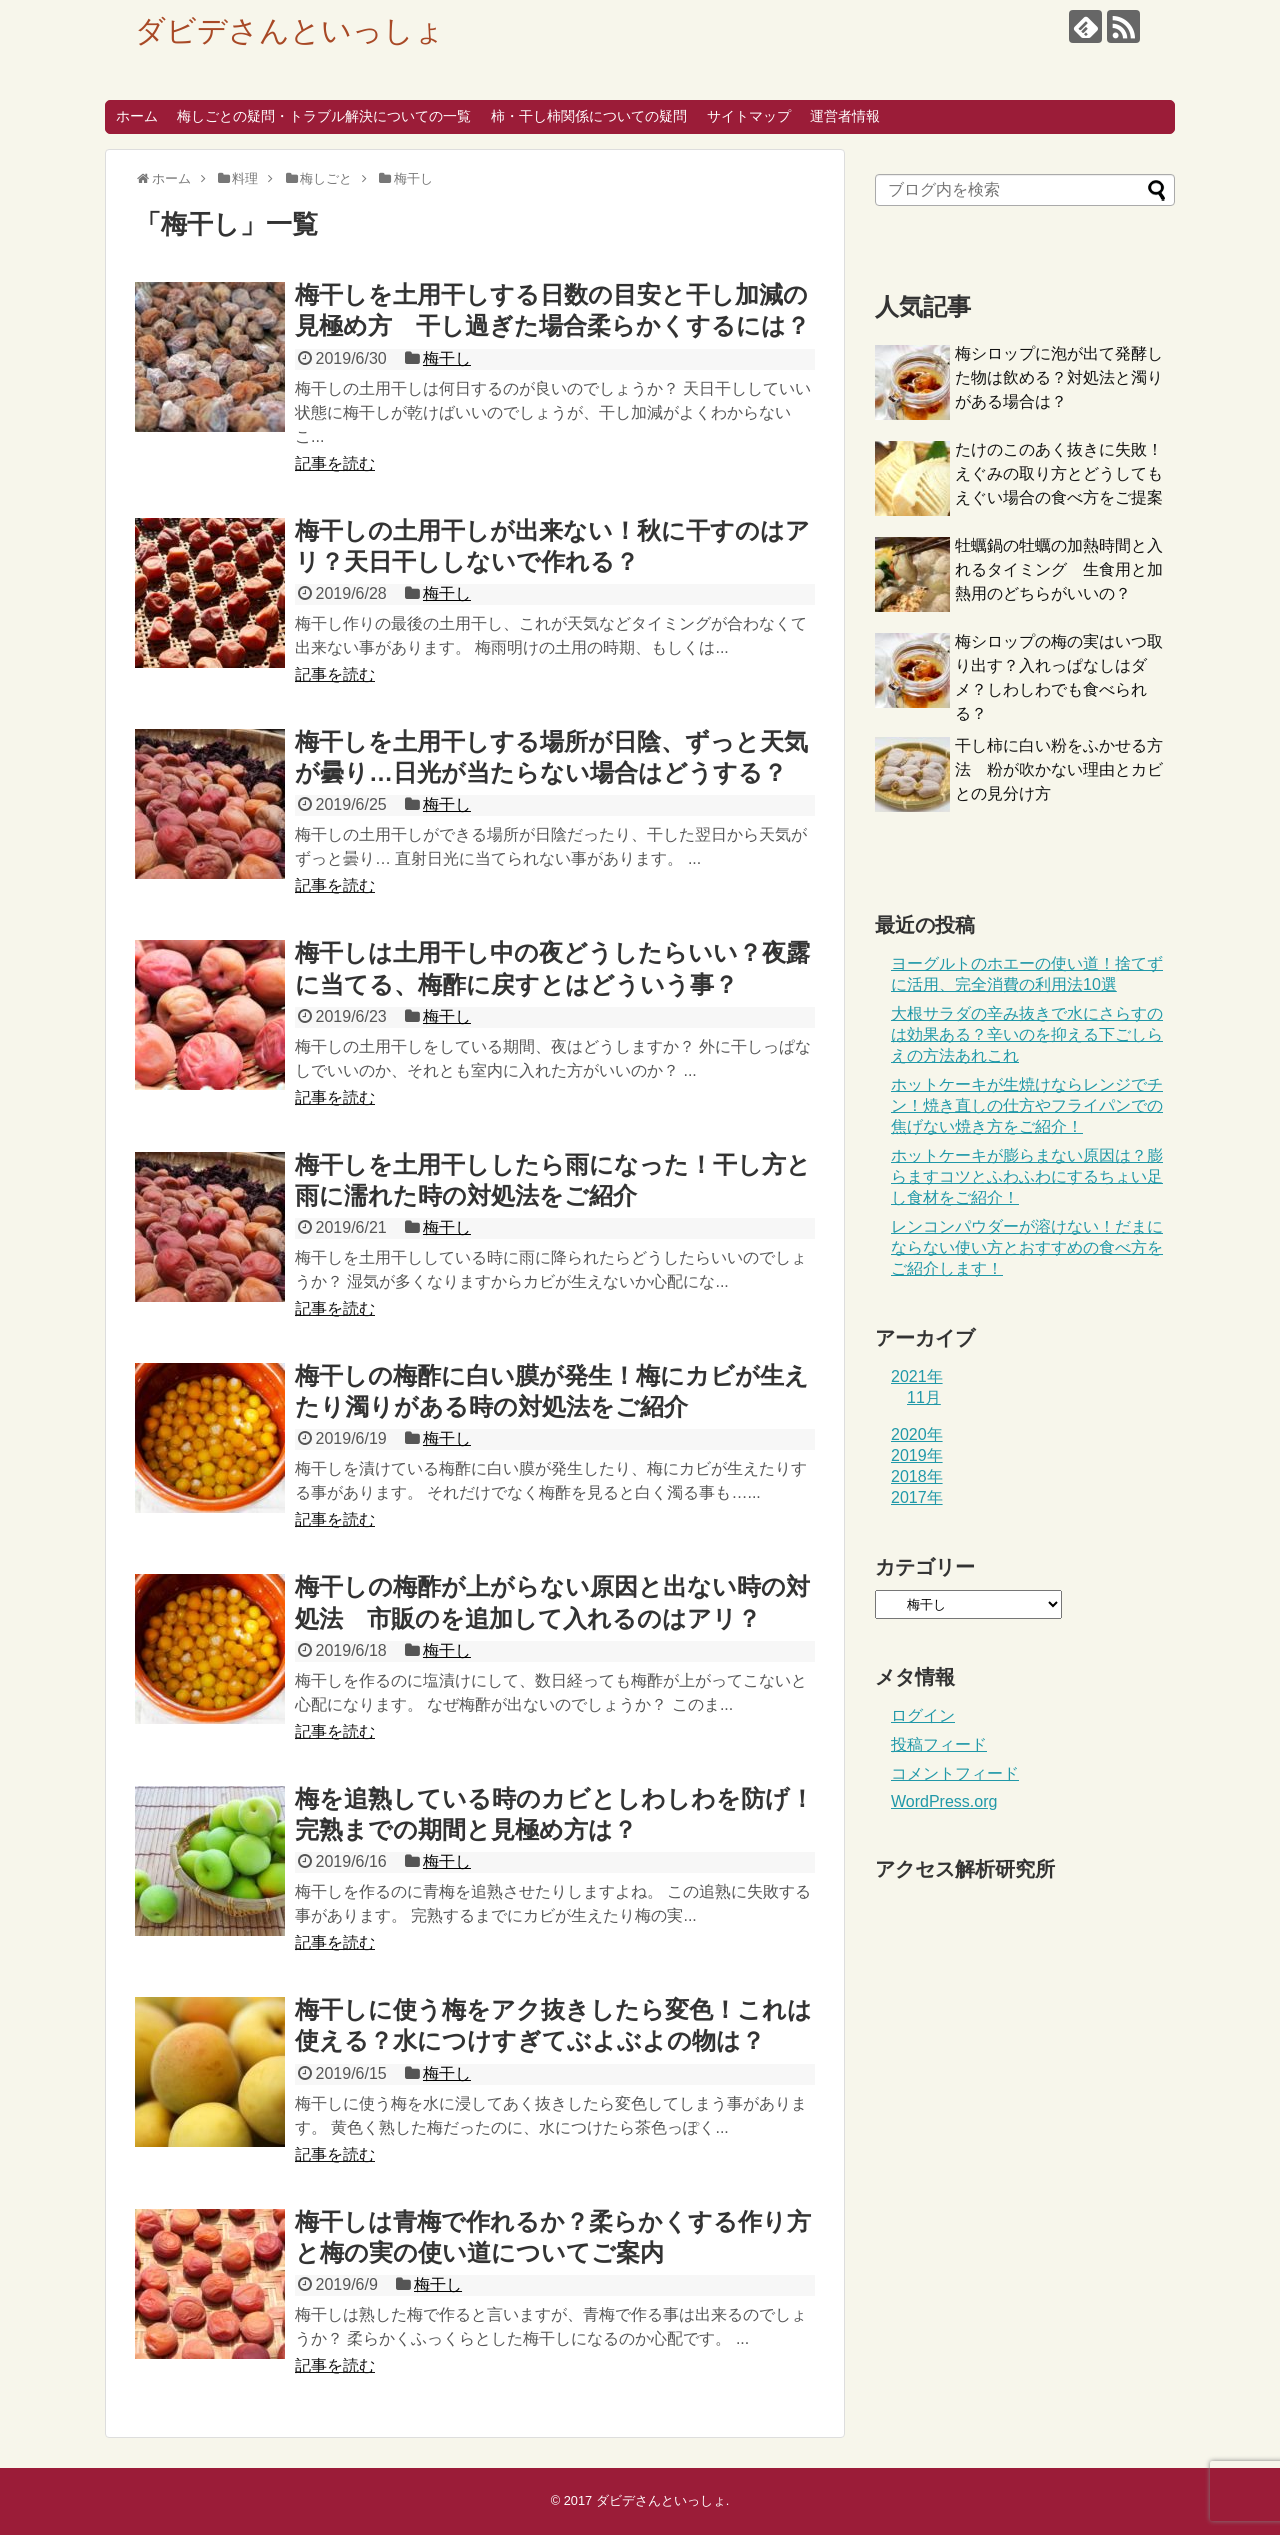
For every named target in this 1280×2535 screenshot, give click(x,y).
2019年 (917, 1455)
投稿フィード (939, 1744)
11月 (924, 1397)
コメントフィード (955, 1773)
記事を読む (335, 463)
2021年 (917, 1376)
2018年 (917, 1476)
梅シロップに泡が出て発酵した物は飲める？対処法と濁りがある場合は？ (1059, 377)
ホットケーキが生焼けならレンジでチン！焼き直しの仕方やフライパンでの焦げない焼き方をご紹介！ (1027, 1105)
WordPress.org (944, 1801)
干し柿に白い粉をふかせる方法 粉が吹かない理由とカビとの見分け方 (1059, 769)
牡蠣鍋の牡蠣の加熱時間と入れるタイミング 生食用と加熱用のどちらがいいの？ (1059, 569)
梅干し (447, 358)
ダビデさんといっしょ (290, 30)
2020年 (917, 1434)
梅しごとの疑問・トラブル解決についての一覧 (324, 116)
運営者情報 (845, 116)
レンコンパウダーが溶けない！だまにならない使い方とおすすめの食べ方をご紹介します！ (1027, 1247)
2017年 (917, 1497)
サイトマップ (749, 116)
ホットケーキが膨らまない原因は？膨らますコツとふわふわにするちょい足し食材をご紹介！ (1027, 1176)
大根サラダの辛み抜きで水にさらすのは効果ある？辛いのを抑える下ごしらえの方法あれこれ (1027, 1034)
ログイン (923, 1715)
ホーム (137, 116)
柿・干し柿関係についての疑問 (589, 116)
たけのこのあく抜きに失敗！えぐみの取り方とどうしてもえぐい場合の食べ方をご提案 (1059, 473)
